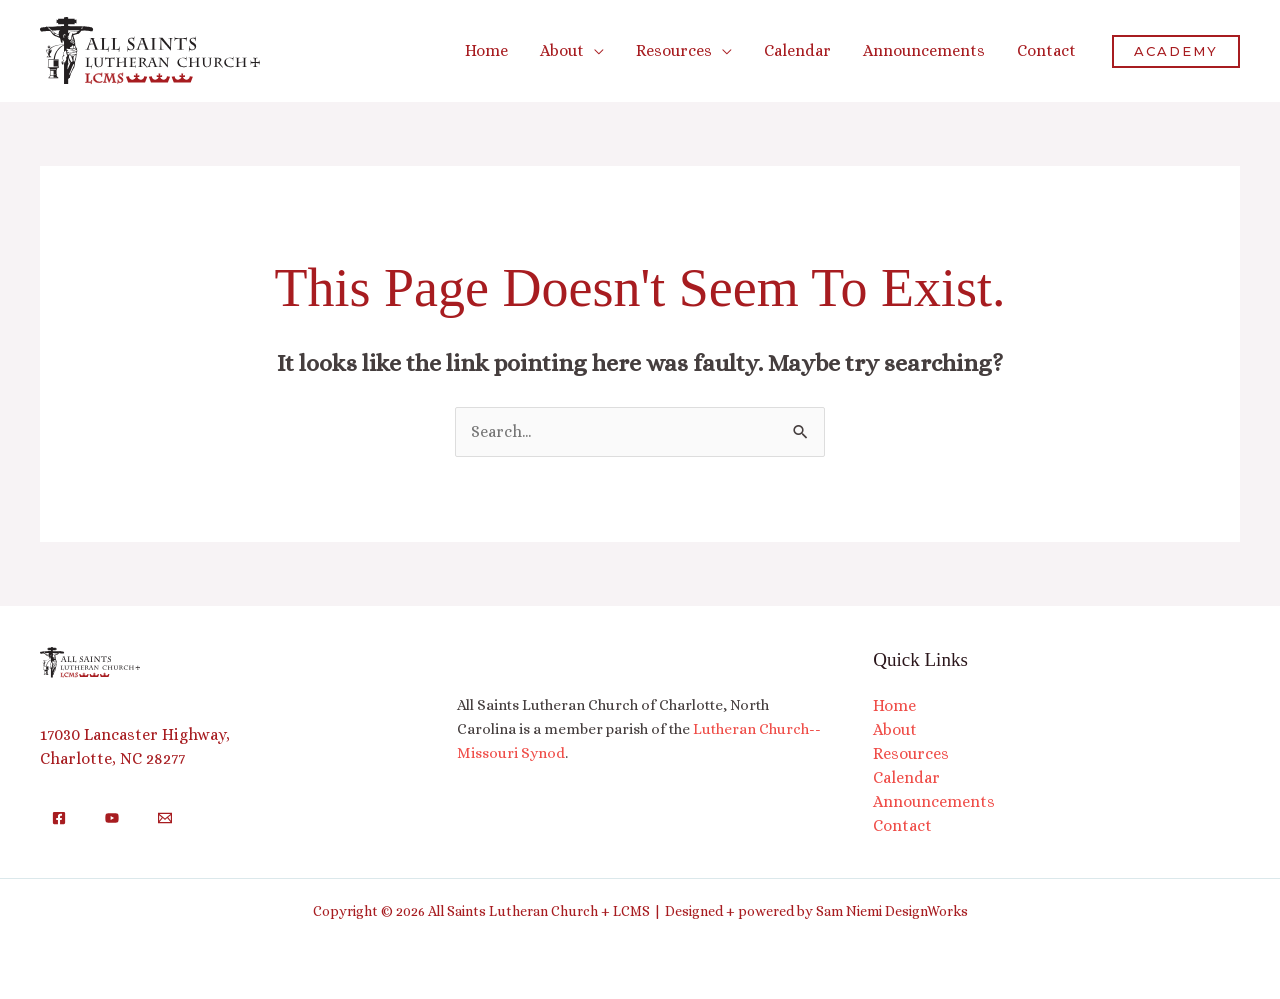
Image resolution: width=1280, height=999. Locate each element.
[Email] (165, 818)
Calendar (906, 777)
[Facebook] (59, 818)
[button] (572, 51)
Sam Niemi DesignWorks (892, 911)
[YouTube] (112, 818)
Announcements (934, 801)
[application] (594, 50)
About (895, 729)
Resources (911, 753)
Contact (902, 825)
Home (894, 705)
